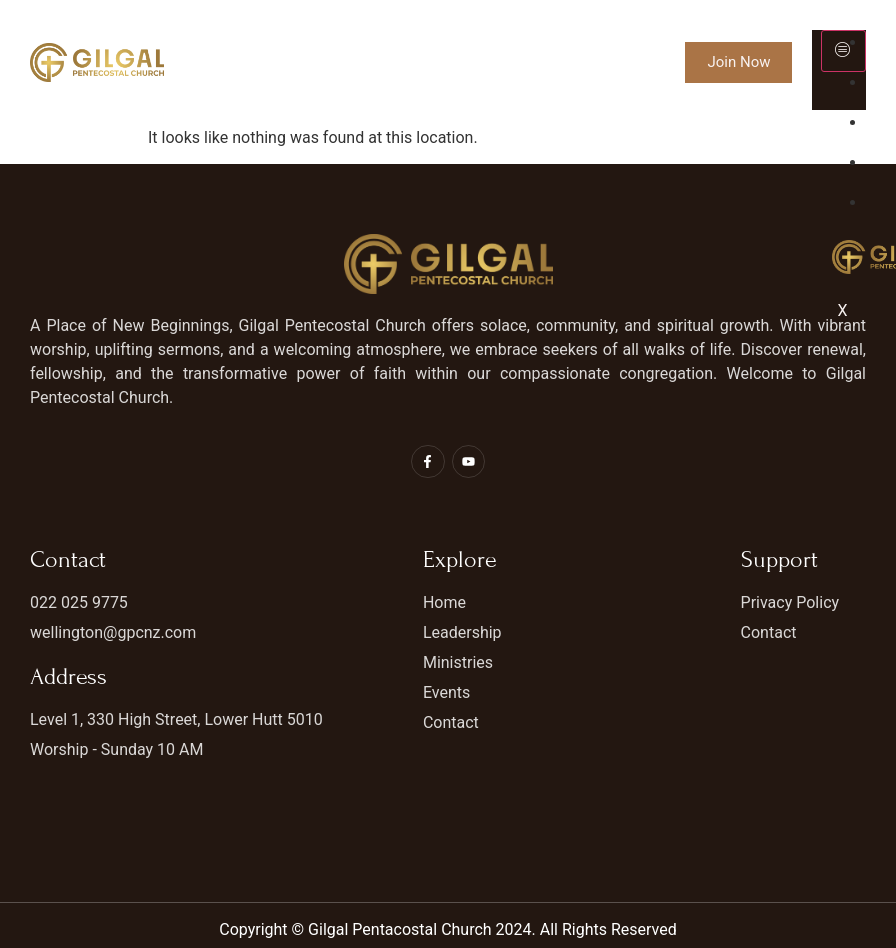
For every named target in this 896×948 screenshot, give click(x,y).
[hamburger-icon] (843, 51)
